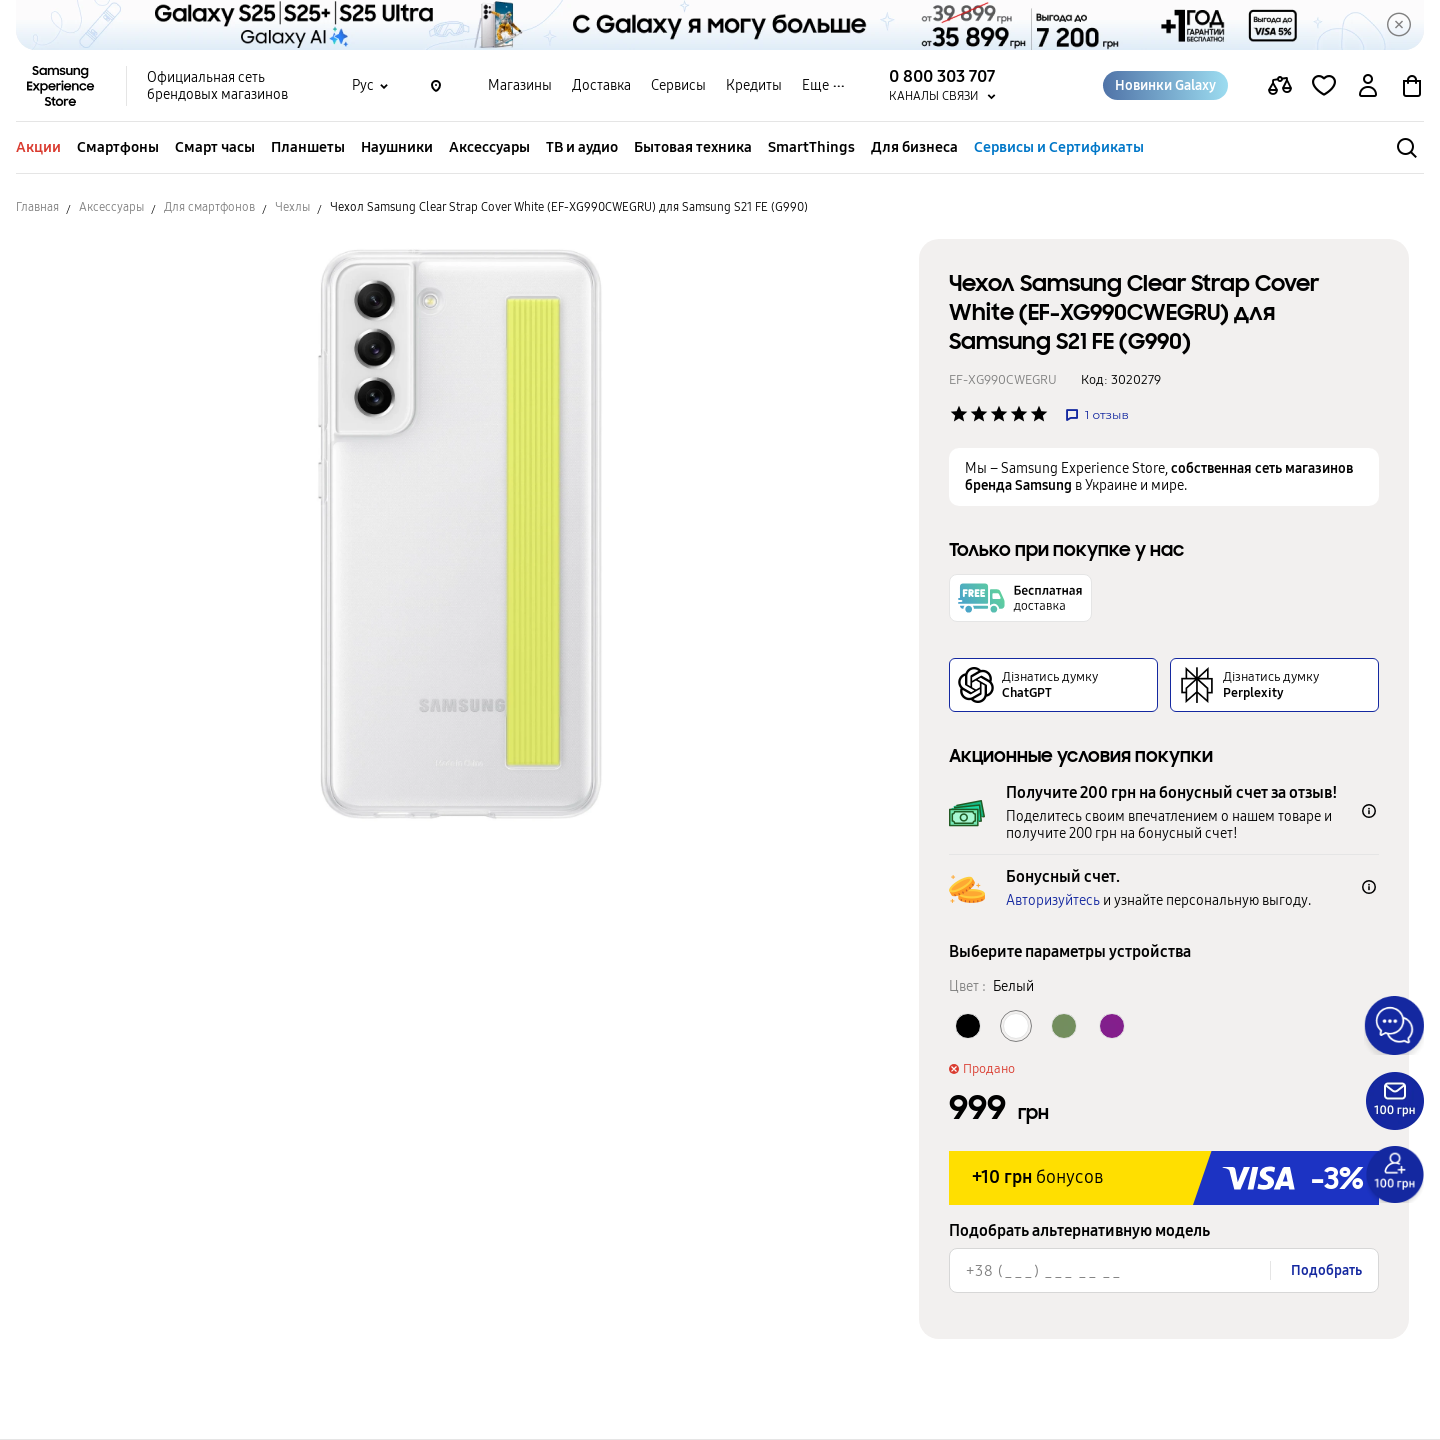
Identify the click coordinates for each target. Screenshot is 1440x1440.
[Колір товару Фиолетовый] (1112, 1026)
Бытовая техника (693, 147)
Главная (37, 207)
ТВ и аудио (582, 147)
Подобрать (1326, 1270)
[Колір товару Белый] (1016, 1026)
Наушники (397, 147)
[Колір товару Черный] (968, 1026)
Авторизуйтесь (1053, 900)
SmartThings (811, 147)
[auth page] (1368, 86)
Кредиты (754, 85)
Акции (38, 147)
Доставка (601, 85)
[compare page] (1280, 86)
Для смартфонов (209, 207)
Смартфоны (118, 147)
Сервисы (678, 85)
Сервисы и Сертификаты (1059, 147)
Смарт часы (215, 147)
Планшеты (308, 147)
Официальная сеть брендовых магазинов (217, 86)
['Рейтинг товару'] (959, 414)
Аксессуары (489, 147)
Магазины (520, 85)
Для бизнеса (914, 147)
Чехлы (292, 207)
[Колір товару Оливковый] (1064, 1026)
